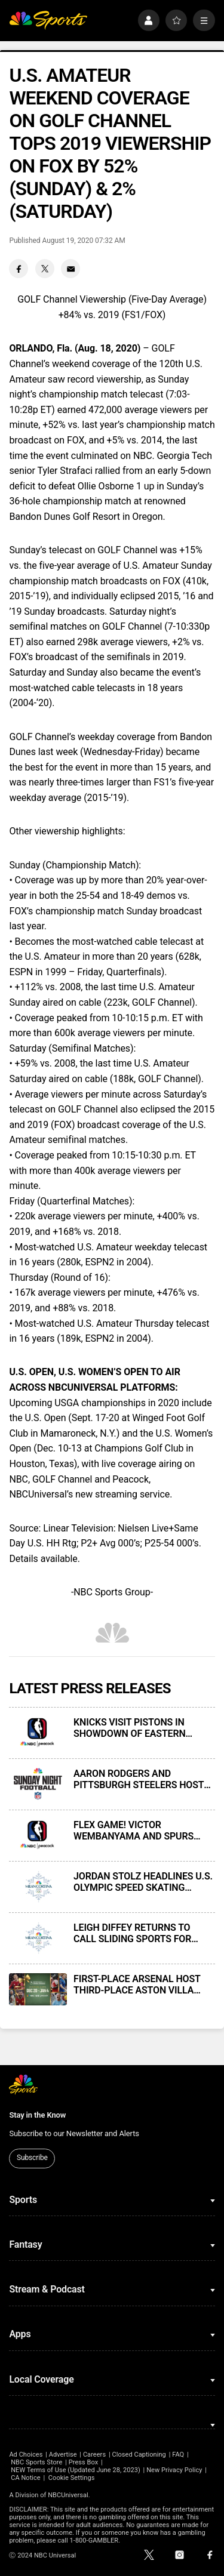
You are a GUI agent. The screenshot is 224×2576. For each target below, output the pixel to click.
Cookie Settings (71, 2478)
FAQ (178, 2454)
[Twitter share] (44, 268)
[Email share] (70, 268)
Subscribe (32, 2157)
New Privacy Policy (174, 2470)
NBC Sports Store (36, 2462)
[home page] (48, 21)
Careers (94, 2454)
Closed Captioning (138, 2454)
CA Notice (26, 2478)
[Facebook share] (18, 268)
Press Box (83, 2462)
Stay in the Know (37, 2114)
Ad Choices (25, 2454)
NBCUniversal (68, 2495)
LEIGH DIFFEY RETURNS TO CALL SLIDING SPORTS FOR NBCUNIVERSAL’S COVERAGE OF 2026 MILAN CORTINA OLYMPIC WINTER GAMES (143, 1933)
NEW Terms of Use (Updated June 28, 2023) (75, 2470)
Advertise (63, 2454)
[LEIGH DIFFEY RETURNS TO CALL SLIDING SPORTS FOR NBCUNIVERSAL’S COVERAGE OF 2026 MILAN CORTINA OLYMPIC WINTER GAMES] (37, 1938)
